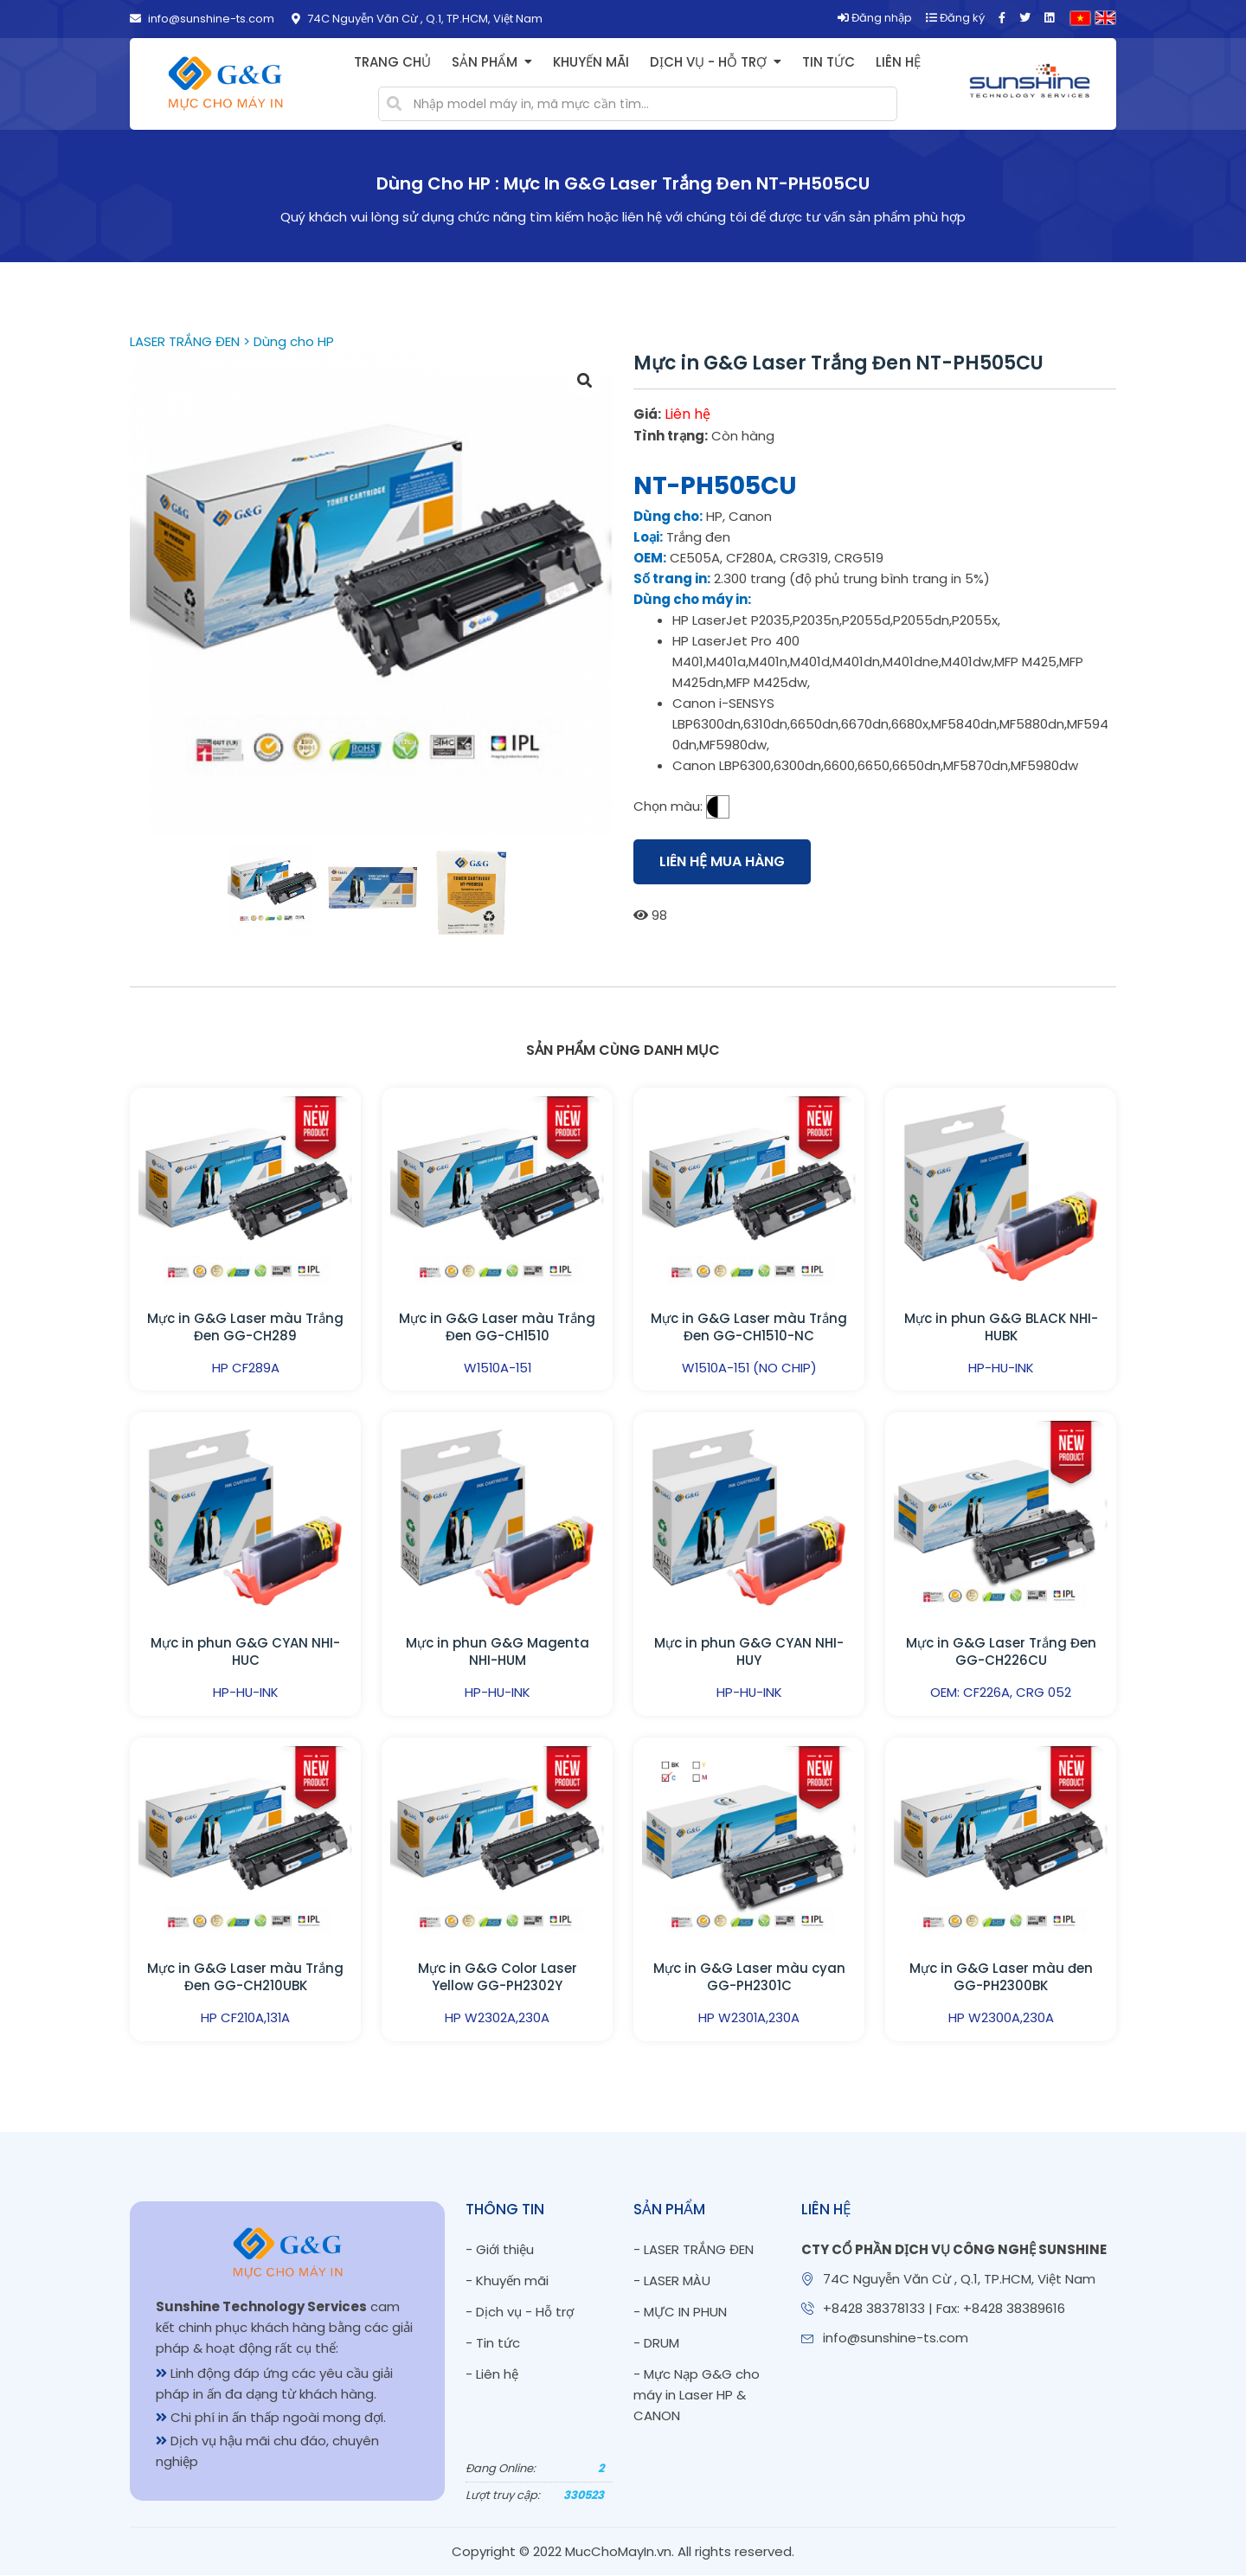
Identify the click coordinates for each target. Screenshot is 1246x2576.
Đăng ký (955, 18)
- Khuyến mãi (507, 2280)
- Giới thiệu (500, 2249)
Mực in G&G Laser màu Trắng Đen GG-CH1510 (497, 1327)
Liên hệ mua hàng (722, 861)
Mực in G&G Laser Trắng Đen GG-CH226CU (1001, 1652)
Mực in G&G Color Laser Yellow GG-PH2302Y (497, 1977)
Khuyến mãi (591, 62)
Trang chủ (392, 62)
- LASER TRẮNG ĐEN (693, 2249)
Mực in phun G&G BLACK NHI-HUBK (1001, 1327)
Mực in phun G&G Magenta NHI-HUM (497, 1652)
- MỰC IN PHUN (680, 2312)
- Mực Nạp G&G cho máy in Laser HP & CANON (696, 2395)
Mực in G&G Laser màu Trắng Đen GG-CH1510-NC (749, 1327)
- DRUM (656, 2343)
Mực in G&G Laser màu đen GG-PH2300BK (1001, 1977)
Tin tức (828, 62)
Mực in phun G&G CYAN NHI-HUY (749, 1652)
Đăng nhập (875, 18)
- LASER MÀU (671, 2280)
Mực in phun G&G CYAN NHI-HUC (245, 1652)
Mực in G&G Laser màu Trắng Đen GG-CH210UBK (245, 1977)
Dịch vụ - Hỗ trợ (708, 62)
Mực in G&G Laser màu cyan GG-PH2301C (749, 1977)
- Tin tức (493, 2343)
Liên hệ (898, 62)
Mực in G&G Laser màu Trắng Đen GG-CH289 (245, 1327)
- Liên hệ (492, 2374)
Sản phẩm (484, 62)
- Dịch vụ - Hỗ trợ (520, 2312)
